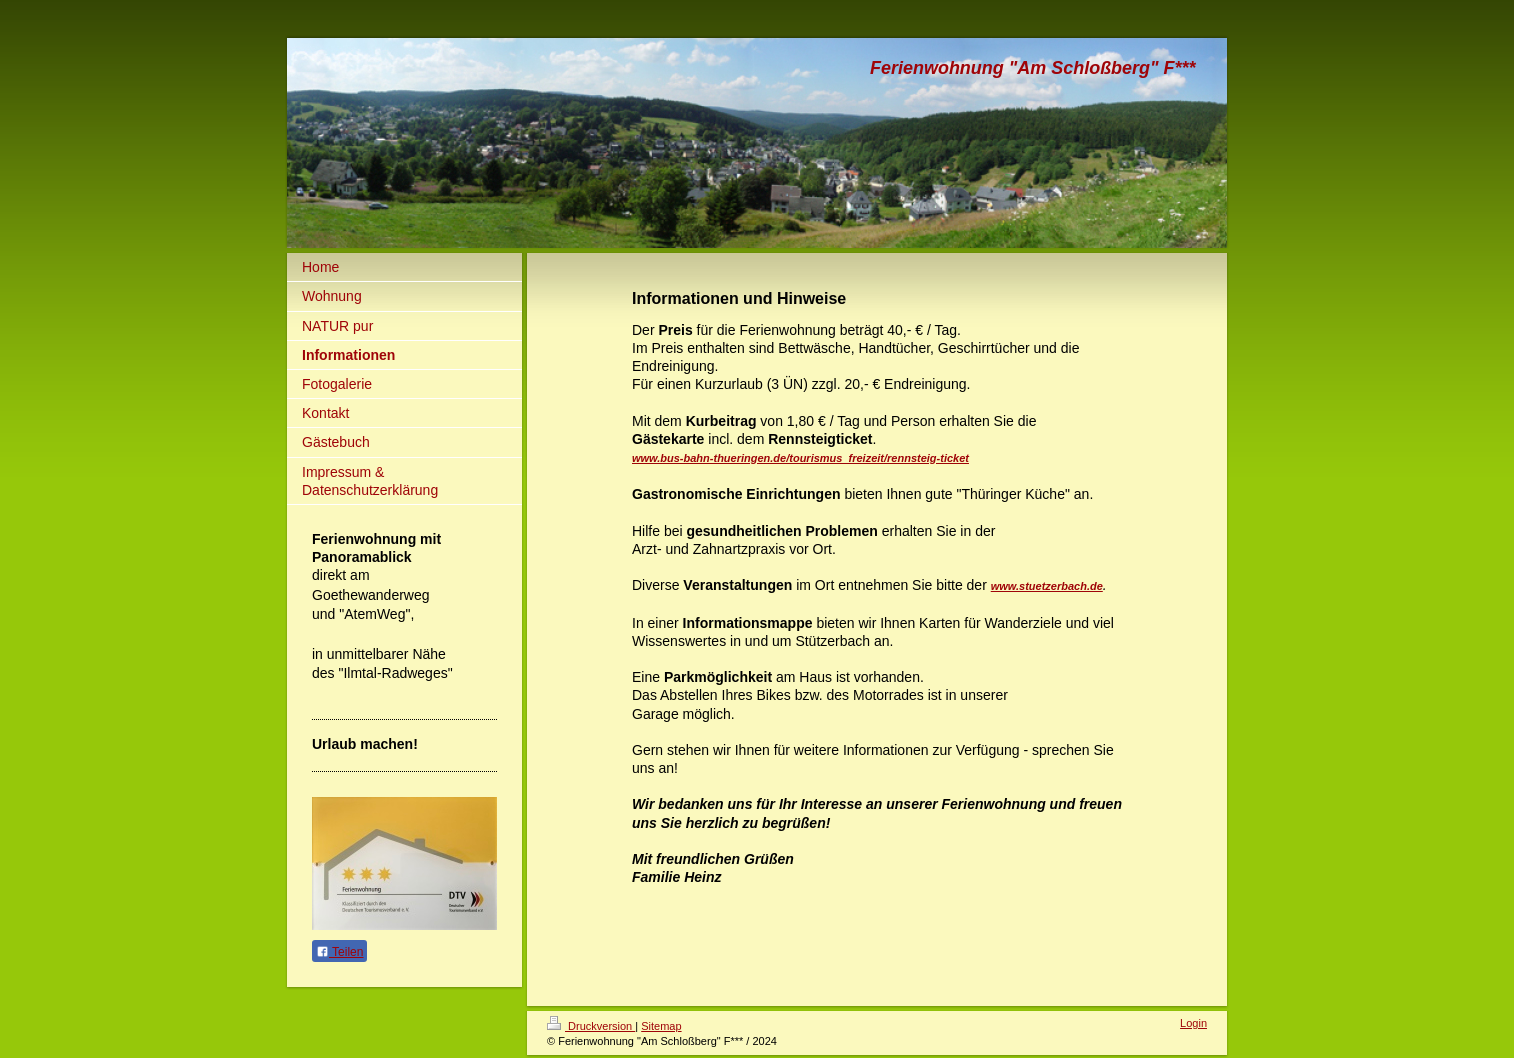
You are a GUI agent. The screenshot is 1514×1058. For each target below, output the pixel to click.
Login (1193, 1023)
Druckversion (591, 1026)
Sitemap (661, 1026)
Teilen (339, 952)
